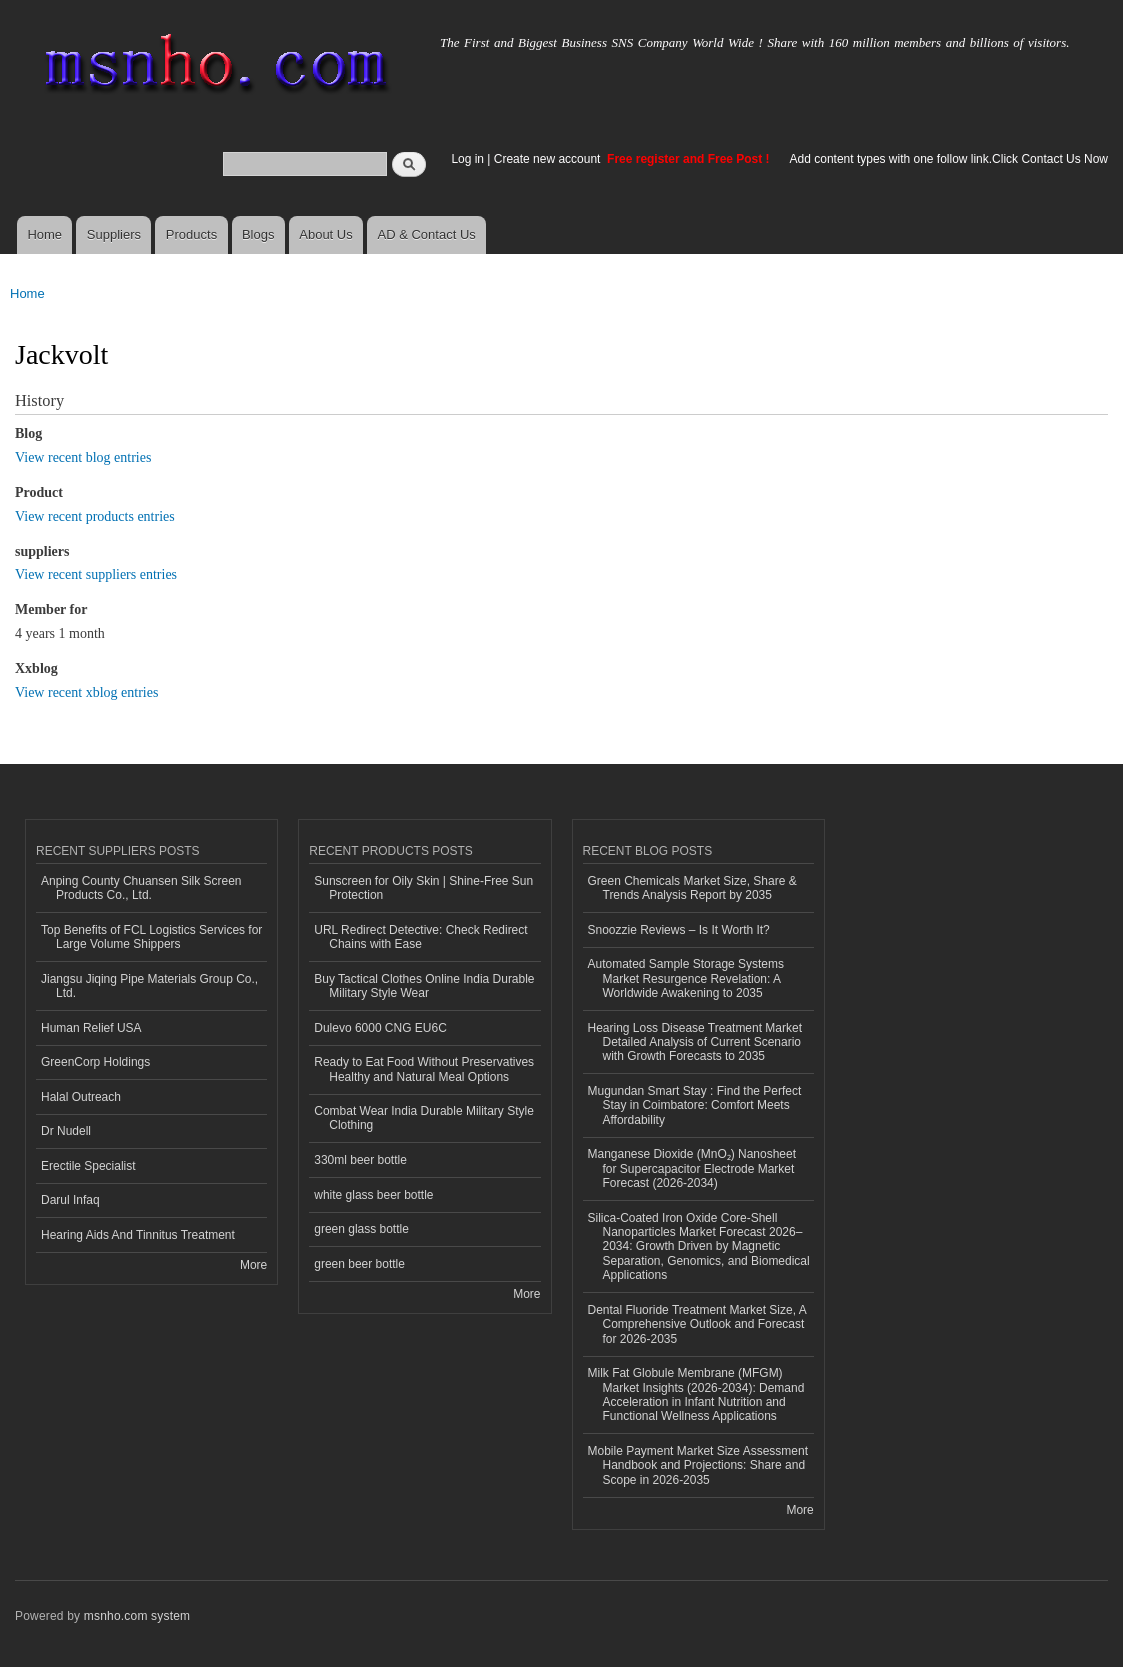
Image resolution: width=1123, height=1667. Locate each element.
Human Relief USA (91, 1028)
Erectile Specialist (88, 1166)
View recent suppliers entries (96, 574)
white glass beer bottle (373, 1195)
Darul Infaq (70, 1200)
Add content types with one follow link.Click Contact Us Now (949, 159)
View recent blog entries (83, 457)
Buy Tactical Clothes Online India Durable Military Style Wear (424, 986)
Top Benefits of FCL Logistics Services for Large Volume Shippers (151, 937)
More (253, 1265)
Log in (467, 159)
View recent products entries (95, 516)
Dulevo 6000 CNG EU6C (380, 1028)
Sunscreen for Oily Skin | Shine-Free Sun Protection (423, 888)
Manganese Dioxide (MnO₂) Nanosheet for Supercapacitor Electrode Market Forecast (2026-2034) (692, 1168)
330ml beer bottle (360, 1160)
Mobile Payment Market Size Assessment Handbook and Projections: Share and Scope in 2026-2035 (698, 1465)
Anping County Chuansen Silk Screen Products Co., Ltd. (141, 888)
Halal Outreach (81, 1097)
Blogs (258, 234)
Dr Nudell (66, 1131)
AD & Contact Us (427, 234)
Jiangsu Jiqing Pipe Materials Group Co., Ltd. (149, 986)
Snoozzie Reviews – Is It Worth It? (679, 930)
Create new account (549, 159)
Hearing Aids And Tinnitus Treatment (138, 1235)
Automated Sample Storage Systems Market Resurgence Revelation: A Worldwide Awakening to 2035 (686, 978)
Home (44, 234)
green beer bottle (359, 1264)
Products (191, 234)
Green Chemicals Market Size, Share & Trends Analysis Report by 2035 (692, 888)
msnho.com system (137, 1616)
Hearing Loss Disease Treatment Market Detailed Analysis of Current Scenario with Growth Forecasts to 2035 (695, 1042)
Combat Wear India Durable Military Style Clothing (424, 1118)
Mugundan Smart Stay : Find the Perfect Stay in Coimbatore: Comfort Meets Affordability (695, 1105)
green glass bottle (361, 1229)
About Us (325, 234)
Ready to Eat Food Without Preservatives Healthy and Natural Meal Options (424, 1069)
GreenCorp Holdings (95, 1062)
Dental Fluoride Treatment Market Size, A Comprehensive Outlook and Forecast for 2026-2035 (697, 1324)
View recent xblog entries (86, 692)
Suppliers (114, 234)
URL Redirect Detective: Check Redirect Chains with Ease (420, 937)
